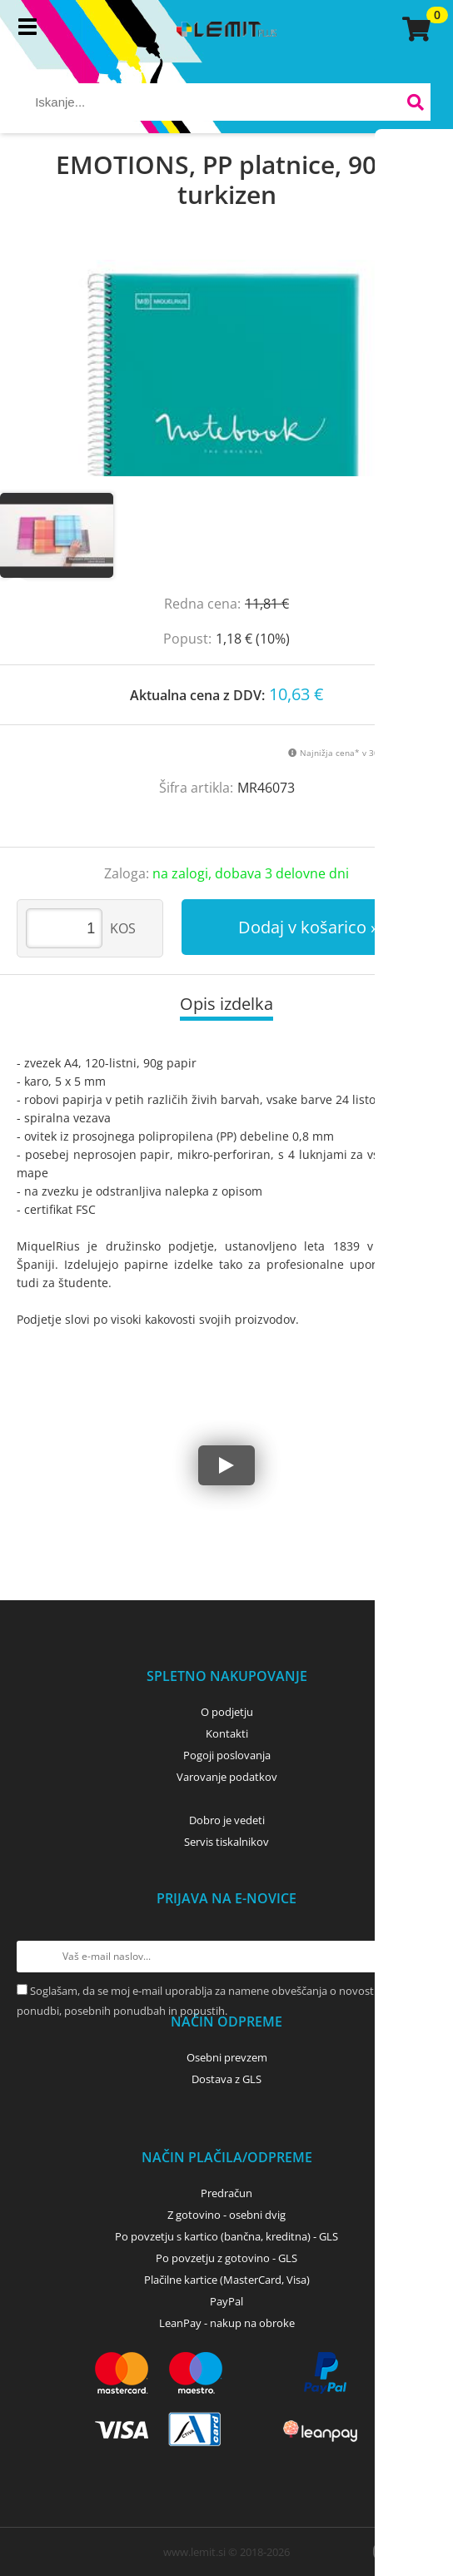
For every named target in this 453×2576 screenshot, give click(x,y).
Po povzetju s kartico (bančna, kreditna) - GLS (226, 2236)
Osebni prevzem (227, 2057)
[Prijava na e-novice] (420, 1956)
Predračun (226, 2193)
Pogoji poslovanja (227, 1755)
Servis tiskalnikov (226, 1841)
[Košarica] (414, 29)
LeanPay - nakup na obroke (227, 2322)
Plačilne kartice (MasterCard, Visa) (227, 2279)
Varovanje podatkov (227, 1776)
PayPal (226, 2301)
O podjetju (227, 1711)
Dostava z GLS (226, 2078)
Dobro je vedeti (227, 1820)
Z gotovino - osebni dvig (226, 2214)
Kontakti (227, 1733)
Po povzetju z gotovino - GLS (226, 2257)
